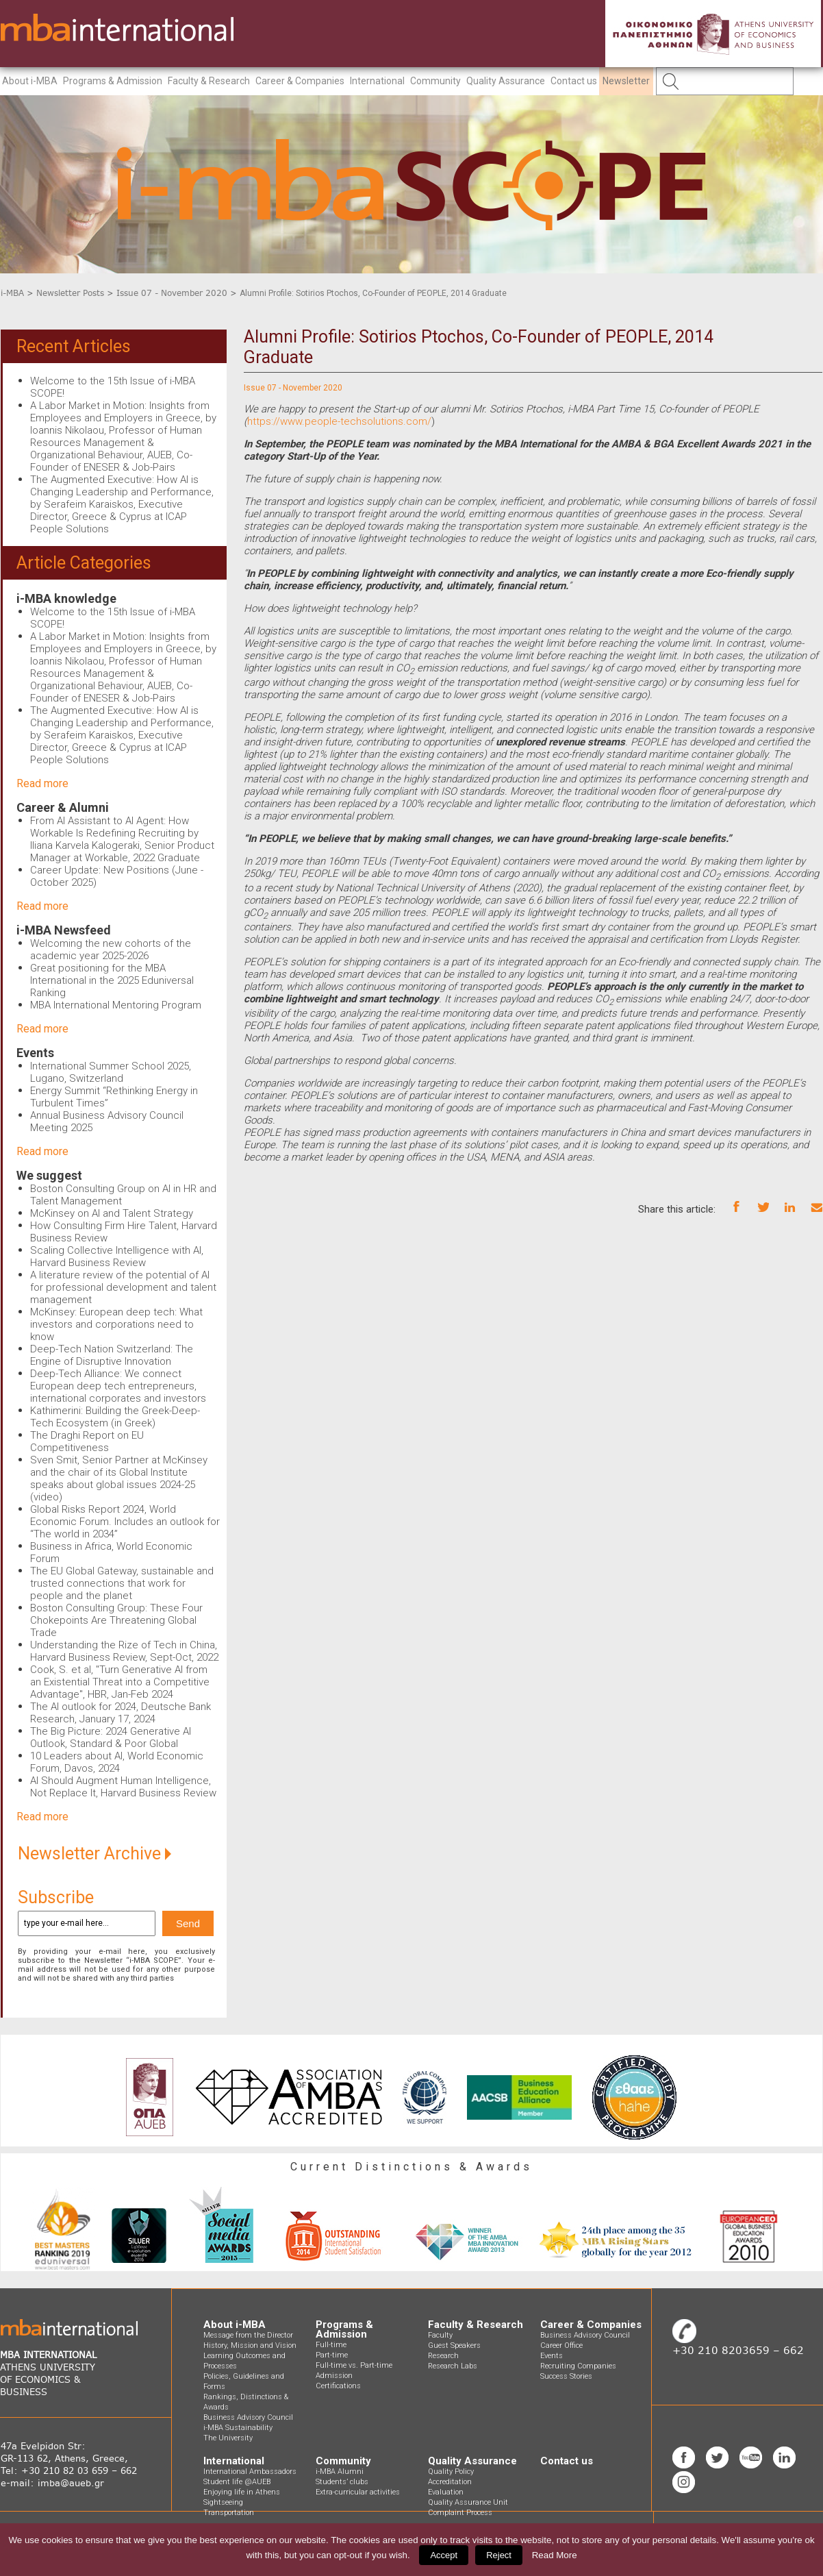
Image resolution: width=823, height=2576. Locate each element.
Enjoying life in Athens (241, 2492)
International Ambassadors (249, 2471)
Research (443, 2355)
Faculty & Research (209, 80)
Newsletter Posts (70, 293)
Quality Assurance (505, 80)
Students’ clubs (342, 2481)
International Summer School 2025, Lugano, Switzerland (110, 1072)
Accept (443, 2555)
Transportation (228, 2512)
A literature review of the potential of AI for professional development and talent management (123, 1287)
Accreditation (450, 2481)
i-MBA (12, 293)
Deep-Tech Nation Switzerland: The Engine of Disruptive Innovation (111, 1355)
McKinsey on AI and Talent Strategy (111, 1213)
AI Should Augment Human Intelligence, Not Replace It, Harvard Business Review (123, 1786)
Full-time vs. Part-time (354, 2365)
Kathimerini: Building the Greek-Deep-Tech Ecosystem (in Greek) (115, 1416)
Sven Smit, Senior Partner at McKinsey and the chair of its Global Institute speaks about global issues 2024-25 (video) (118, 1478)
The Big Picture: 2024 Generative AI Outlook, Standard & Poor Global (110, 1737)
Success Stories (566, 2376)
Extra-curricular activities (358, 2492)
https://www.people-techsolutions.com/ (339, 421)
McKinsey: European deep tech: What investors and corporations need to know (116, 1324)
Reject (498, 2555)
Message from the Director (248, 2335)
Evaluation (446, 2492)
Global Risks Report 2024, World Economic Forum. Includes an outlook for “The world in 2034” (125, 1521)
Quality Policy (451, 2471)
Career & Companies (299, 80)
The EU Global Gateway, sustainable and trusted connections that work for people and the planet (122, 1583)
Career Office (561, 2345)
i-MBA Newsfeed (63, 930)
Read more (42, 783)
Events (35, 1052)
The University (228, 2437)
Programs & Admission (112, 80)
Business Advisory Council (248, 2417)
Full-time (331, 2344)
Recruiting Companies (578, 2366)
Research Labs (452, 2366)
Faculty (440, 2335)
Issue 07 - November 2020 (171, 293)
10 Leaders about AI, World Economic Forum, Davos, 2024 (116, 1762)
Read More (554, 2555)
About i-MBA (30, 80)
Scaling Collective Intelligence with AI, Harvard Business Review (116, 1256)
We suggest (49, 1175)
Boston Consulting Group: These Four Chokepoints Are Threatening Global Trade (116, 1620)
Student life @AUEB (236, 2481)
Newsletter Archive (94, 1853)
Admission (334, 2375)
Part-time (332, 2355)
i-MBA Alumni (340, 2471)
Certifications (338, 2385)
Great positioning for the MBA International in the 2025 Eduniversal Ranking (112, 980)
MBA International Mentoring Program (115, 1005)
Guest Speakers (454, 2345)
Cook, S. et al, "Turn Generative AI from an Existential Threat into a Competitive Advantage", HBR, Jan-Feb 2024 (120, 1681)
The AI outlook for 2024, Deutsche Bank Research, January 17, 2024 (120, 1712)
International (377, 80)
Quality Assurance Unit (468, 2502)
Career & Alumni (62, 807)
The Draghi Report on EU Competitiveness (87, 1441)
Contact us (573, 80)
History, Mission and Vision (249, 2345)
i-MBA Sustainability (238, 2427)
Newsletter (626, 80)
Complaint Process (460, 2512)
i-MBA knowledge (66, 598)
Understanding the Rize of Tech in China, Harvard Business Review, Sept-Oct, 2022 (124, 1651)
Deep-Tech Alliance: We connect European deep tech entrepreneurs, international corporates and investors (118, 1385)
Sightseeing (223, 2502)
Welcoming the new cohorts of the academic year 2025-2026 (110, 949)
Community (435, 80)
